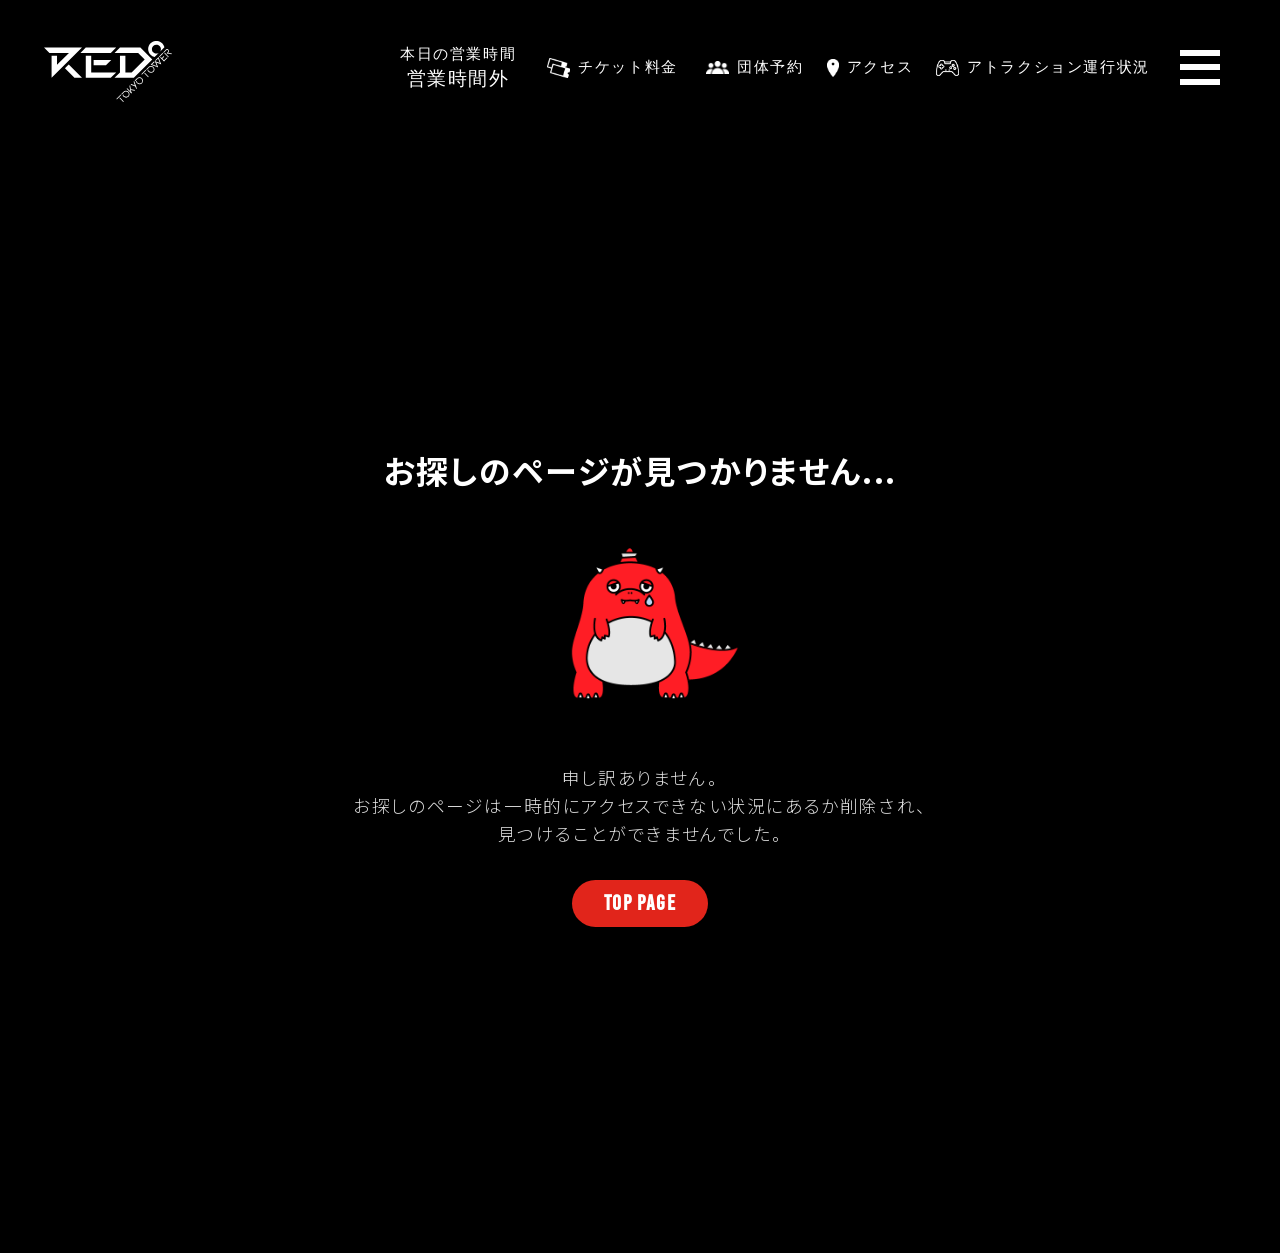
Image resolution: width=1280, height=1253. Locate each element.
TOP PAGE (640, 902)
